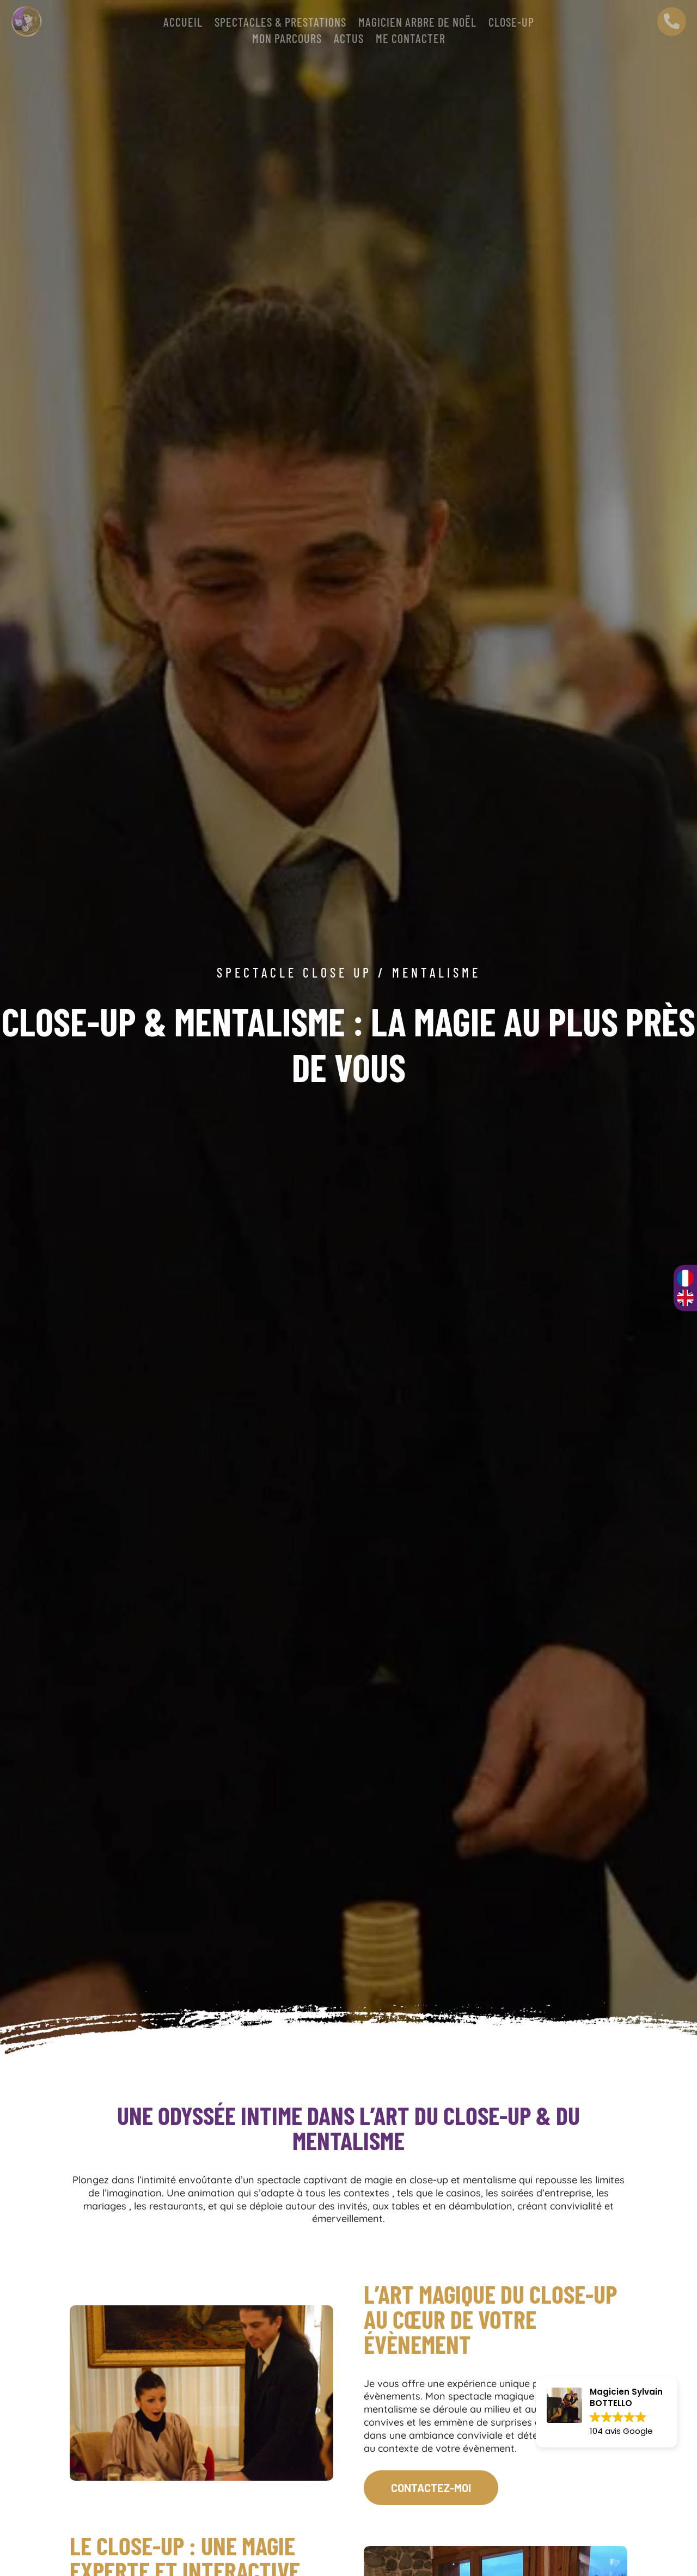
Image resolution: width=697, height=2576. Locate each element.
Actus (349, 39)
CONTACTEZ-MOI (431, 2487)
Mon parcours (287, 39)
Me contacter (410, 39)
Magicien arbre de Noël (417, 23)
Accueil (183, 23)
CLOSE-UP (511, 23)
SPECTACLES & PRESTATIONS (280, 23)
